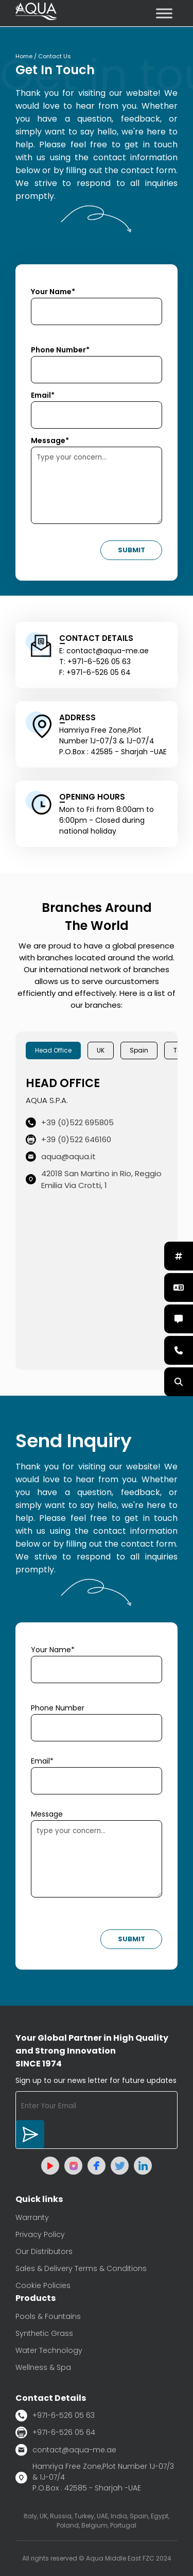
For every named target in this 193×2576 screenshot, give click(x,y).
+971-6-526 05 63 (55, 2415)
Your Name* (53, 291)
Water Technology (48, 2350)
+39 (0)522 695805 (70, 1122)
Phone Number (57, 1708)
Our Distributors (44, 2251)
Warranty (32, 2217)
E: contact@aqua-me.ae (104, 651)
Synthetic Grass (44, 2333)
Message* (50, 440)
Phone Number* (60, 350)
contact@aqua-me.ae (65, 2450)
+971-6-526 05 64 (55, 2432)
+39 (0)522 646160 (68, 1139)
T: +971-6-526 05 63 (95, 661)
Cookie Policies (43, 2285)
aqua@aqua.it (61, 1156)
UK (100, 1050)
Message (47, 1814)
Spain (139, 1050)
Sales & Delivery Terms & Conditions (81, 2268)
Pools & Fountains (48, 2316)
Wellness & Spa (43, 2367)
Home (23, 56)
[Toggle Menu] (164, 13)
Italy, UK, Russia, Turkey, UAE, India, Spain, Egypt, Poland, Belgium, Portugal (96, 2521)
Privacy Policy (40, 2234)
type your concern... (96, 1858)
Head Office (53, 1050)
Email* (43, 395)
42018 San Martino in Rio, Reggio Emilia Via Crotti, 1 (94, 1179)
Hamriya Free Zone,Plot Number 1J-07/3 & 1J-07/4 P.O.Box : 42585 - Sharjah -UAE (94, 2477)
